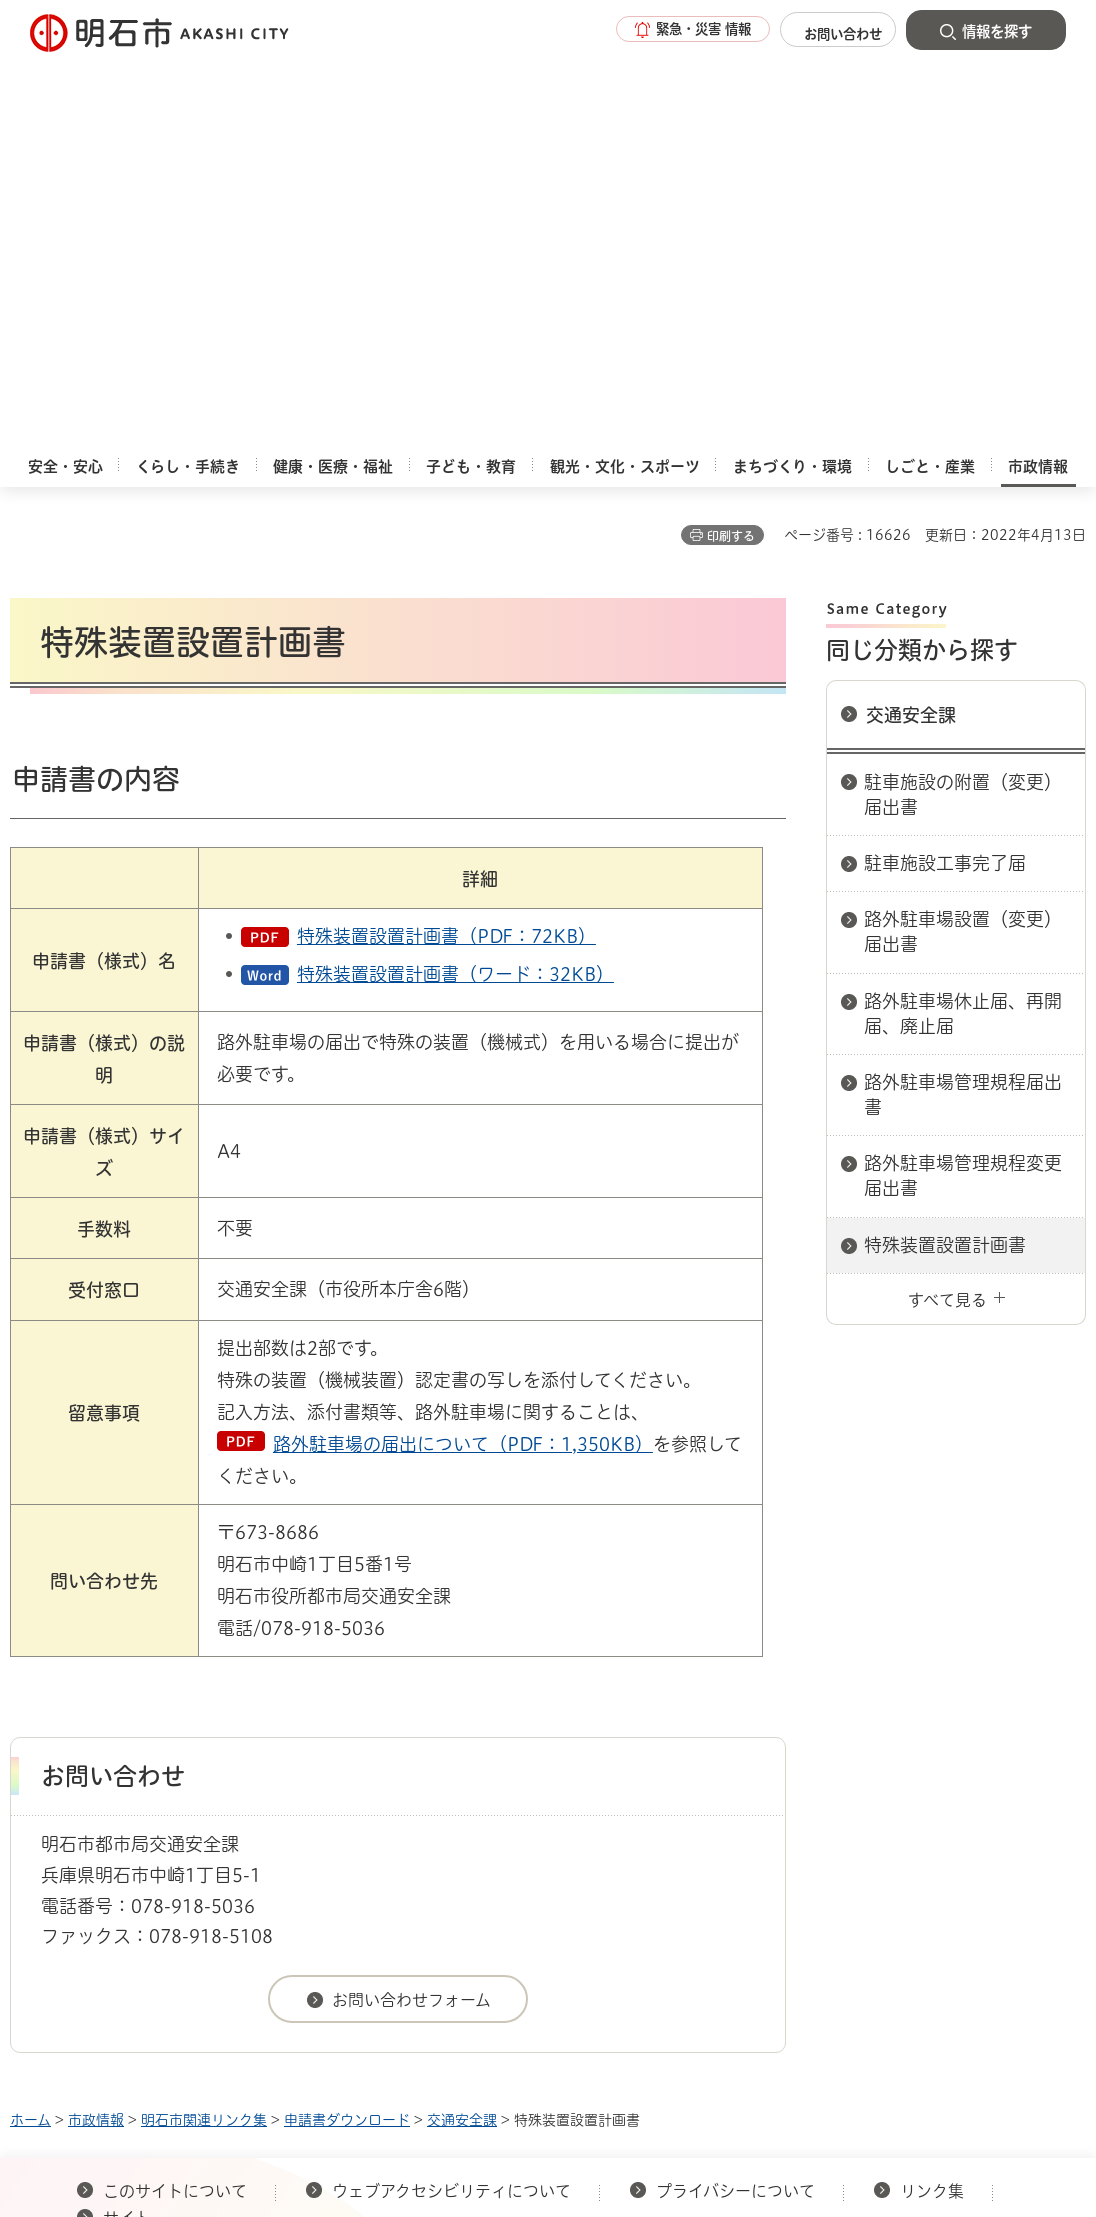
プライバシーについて (735, 1793)
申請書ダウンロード (347, 1722)
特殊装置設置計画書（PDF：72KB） (446, 538)
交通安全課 (911, 317)
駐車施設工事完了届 (945, 465)
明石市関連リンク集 (204, 1722)
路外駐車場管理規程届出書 (963, 696)
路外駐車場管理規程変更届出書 (963, 777)
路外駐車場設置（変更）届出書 (963, 533)
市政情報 (96, 1722)
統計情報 (649, 2027)
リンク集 (932, 1793)
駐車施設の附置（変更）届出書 (963, 396)
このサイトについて (175, 1793)
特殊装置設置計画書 (945, 847)
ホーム (30, 1722)
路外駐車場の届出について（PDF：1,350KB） (463, 1046)
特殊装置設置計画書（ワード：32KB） (455, 576)
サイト (129, 1820)
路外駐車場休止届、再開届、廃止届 (963, 615)
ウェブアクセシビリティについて (451, 1793)
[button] (666, 32)
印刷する (731, 138)
